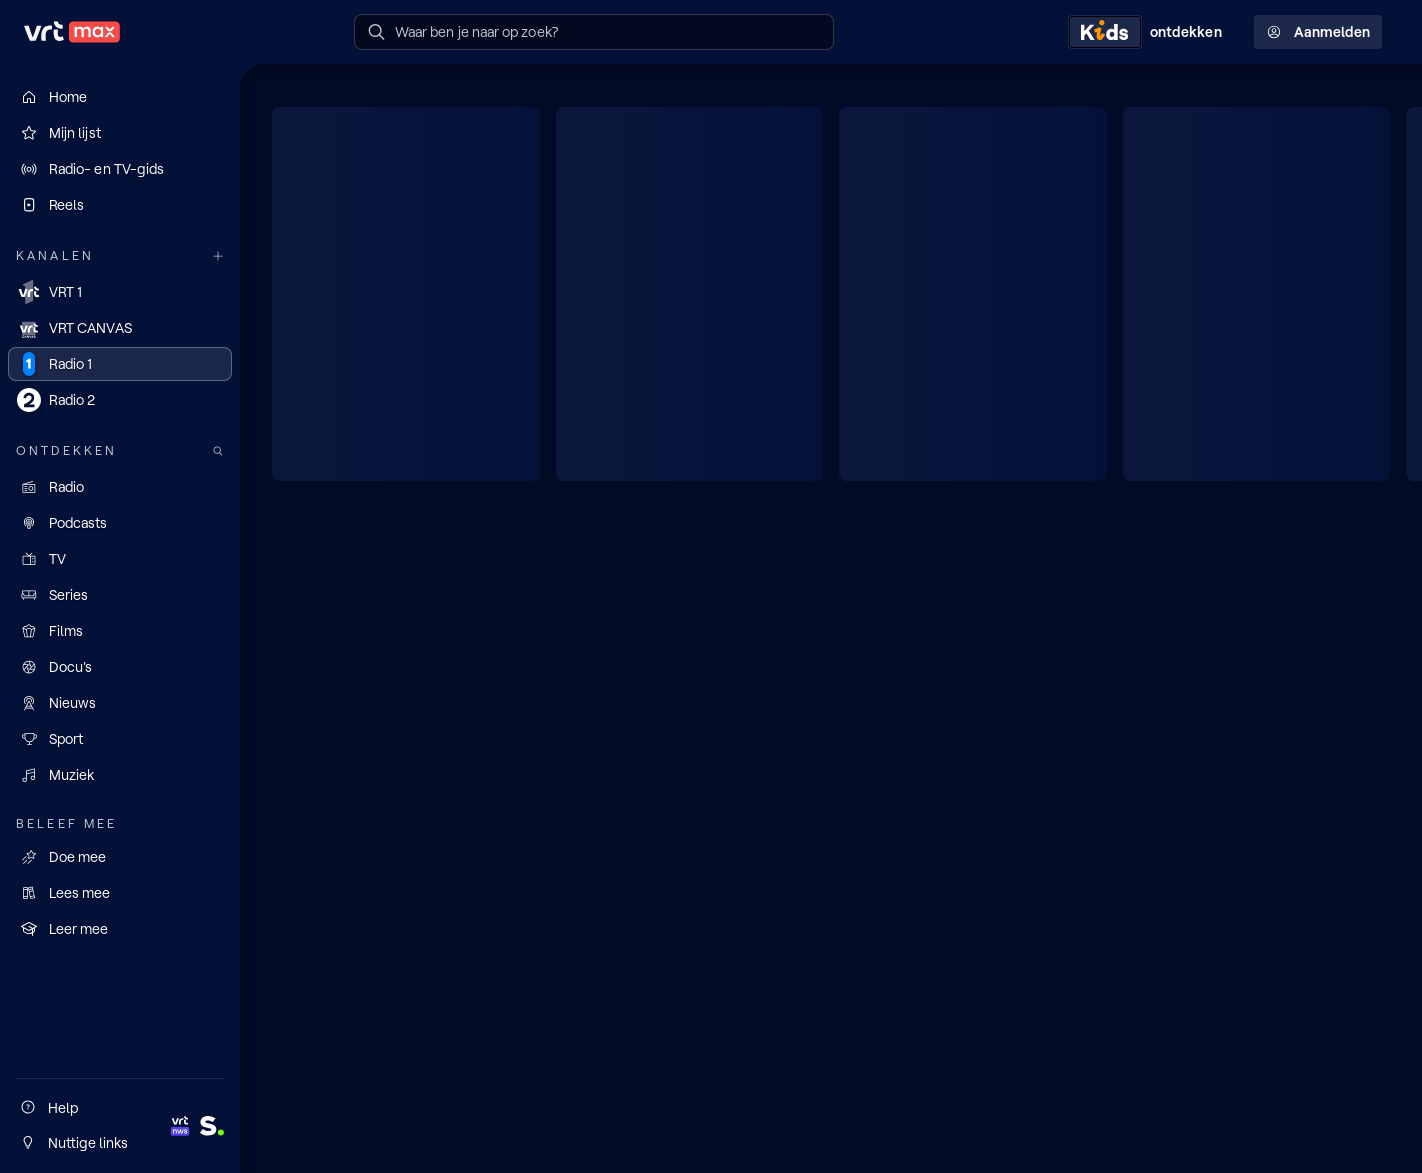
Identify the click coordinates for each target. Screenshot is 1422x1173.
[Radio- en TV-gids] (120, 169)
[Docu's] (120, 667)
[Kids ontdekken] (1149, 32)
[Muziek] (120, 775)
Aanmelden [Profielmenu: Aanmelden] (1318, 32)
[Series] (120, 595)
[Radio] (120, 487)
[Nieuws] (120, 703)
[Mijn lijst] (120, 133)
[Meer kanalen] (218, 256)
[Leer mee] (120, 929)
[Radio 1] (120, 364)
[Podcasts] (120, 523)
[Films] (120, 631)
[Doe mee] (120, 857)
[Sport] (120, 739)
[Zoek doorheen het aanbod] (218, 451)
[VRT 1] (120, 292)
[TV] (120, 559)
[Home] (120, 97)
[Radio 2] (120, 400)
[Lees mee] (120, 893)
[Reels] (120, 205)
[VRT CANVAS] (120, 328)
